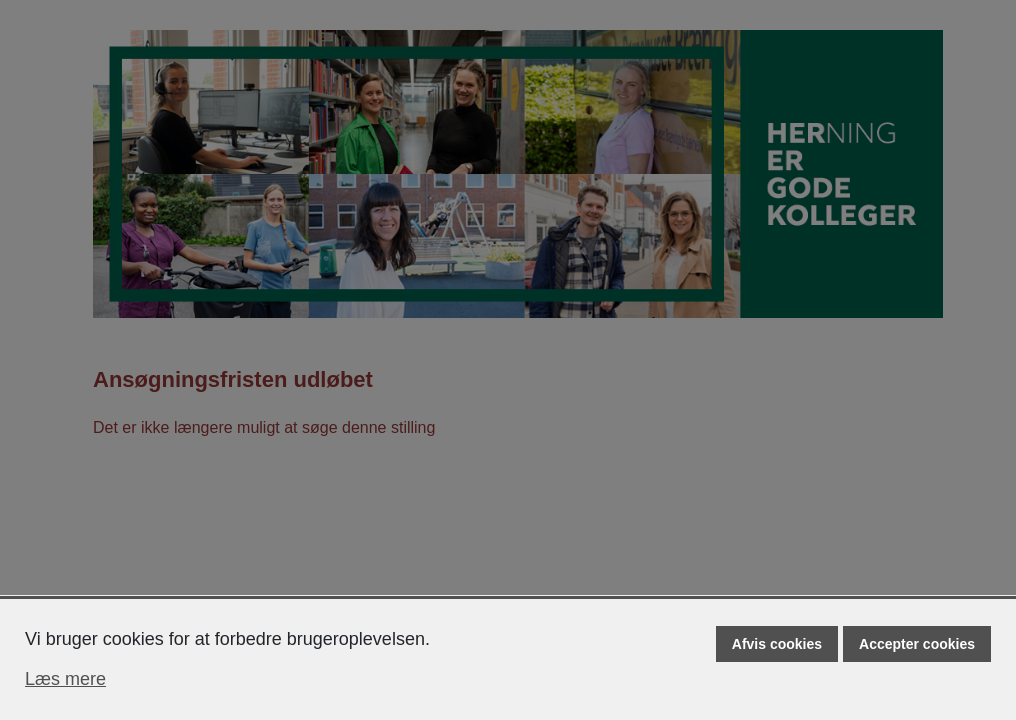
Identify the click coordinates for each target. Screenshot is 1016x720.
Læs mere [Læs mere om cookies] (65, 679)
